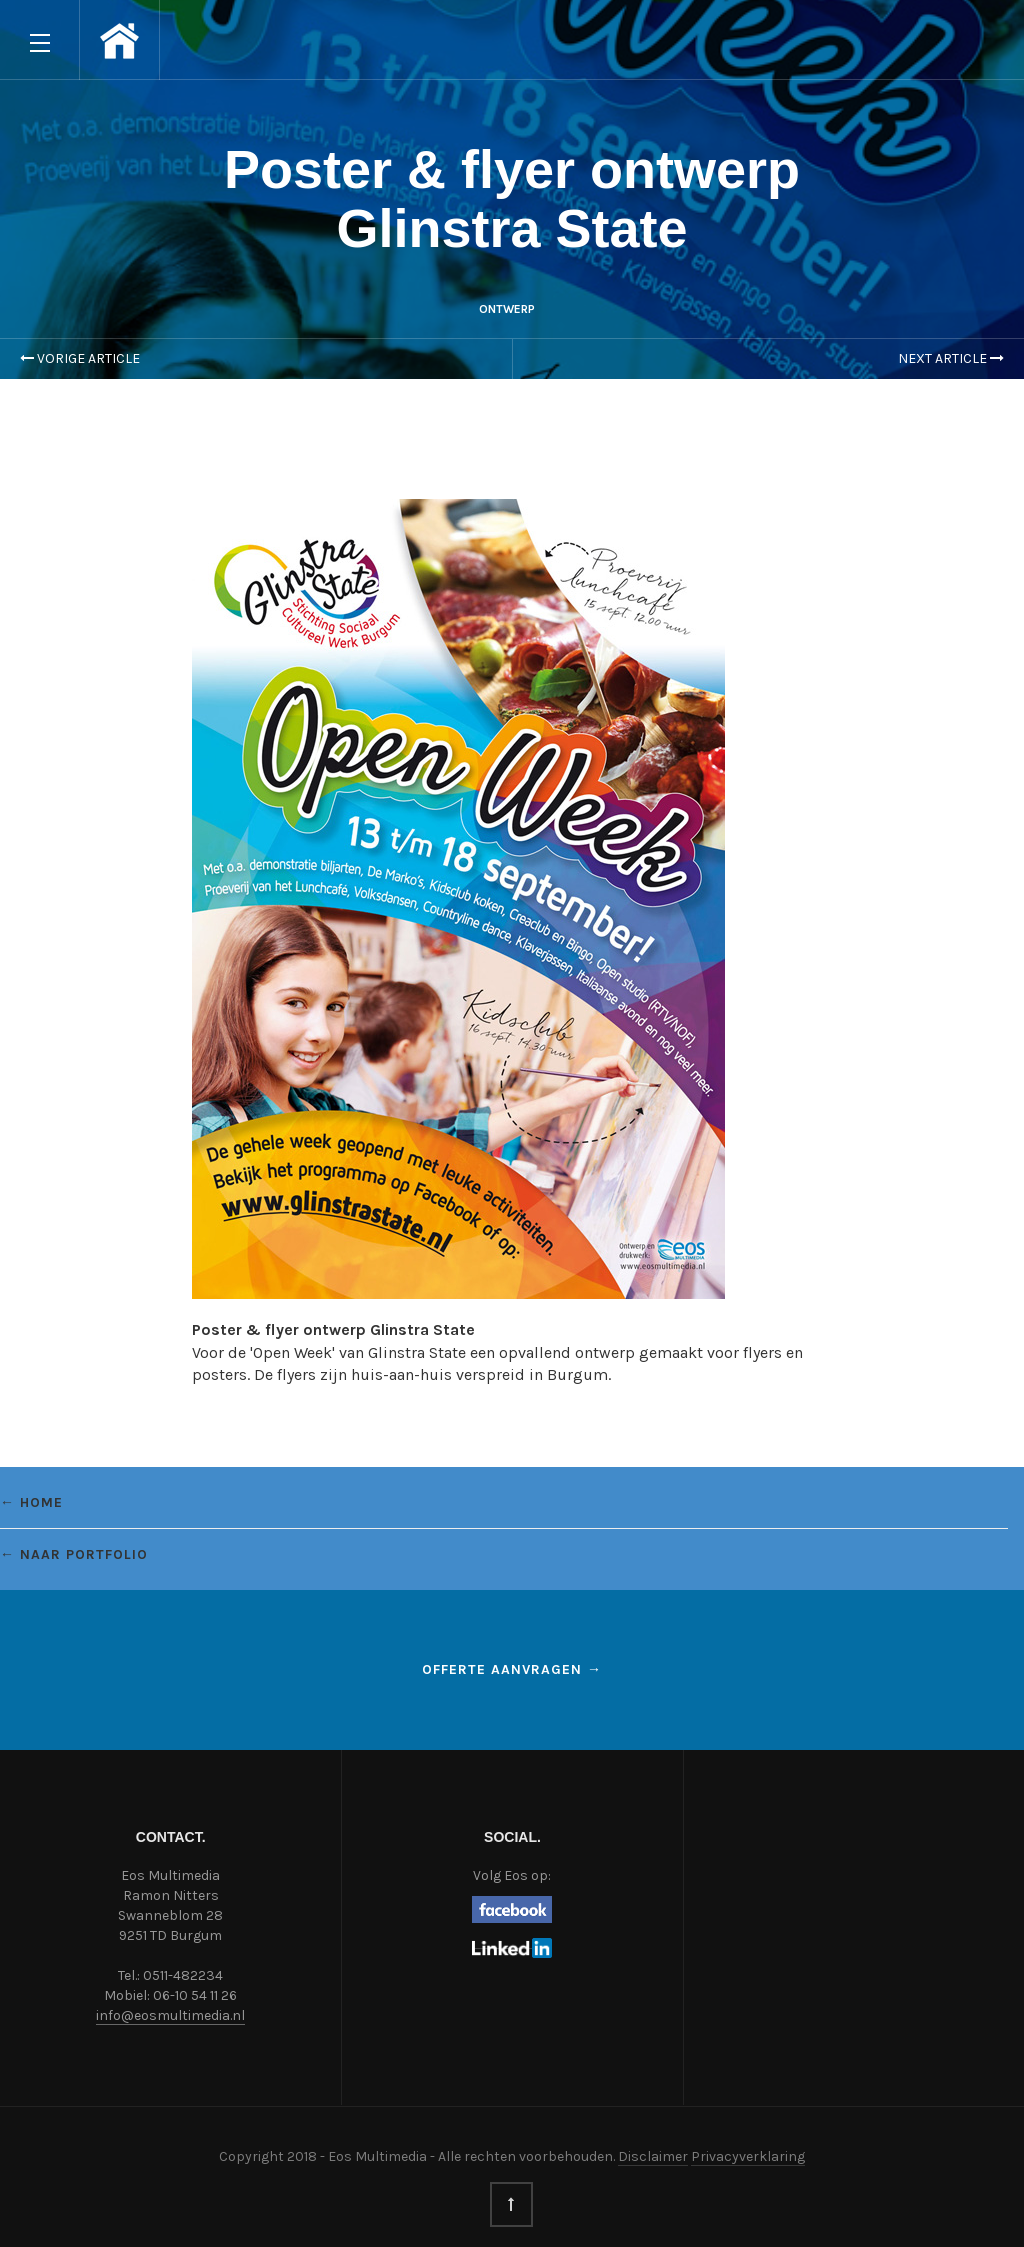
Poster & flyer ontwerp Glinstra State (512, 198)
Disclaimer (653, 2156)
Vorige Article (80, 358)
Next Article (951, 358)
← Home (31, 1502)
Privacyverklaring (748, 2156)
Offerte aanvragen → (512, 1669)
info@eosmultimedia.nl (170, 2015)
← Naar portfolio (74, 1554)
